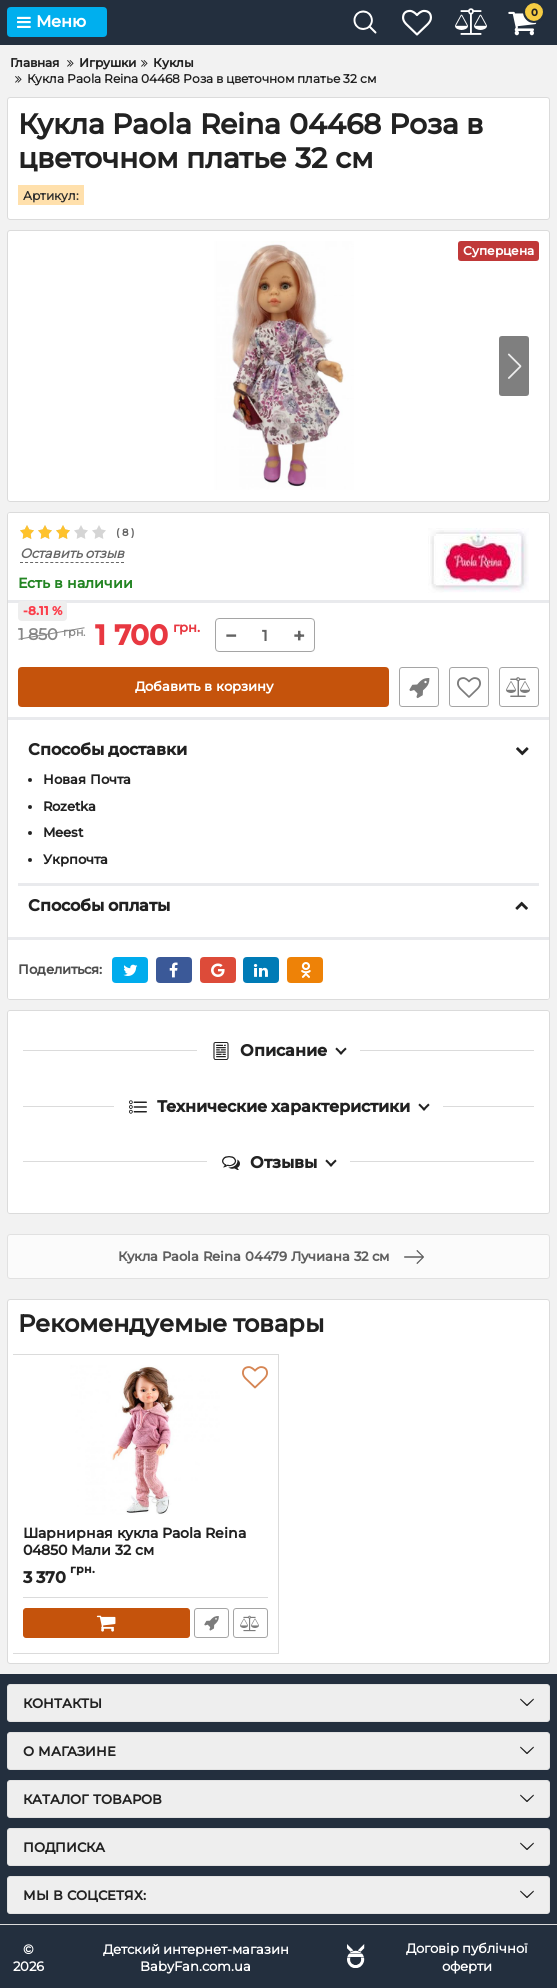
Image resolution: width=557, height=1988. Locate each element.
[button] (514, 365)
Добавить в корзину (203, 686)
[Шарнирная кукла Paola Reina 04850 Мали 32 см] (145, 1439)
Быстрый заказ (419, 686)
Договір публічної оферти (467, 1955)
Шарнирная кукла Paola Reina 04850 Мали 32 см (134, 1541)
